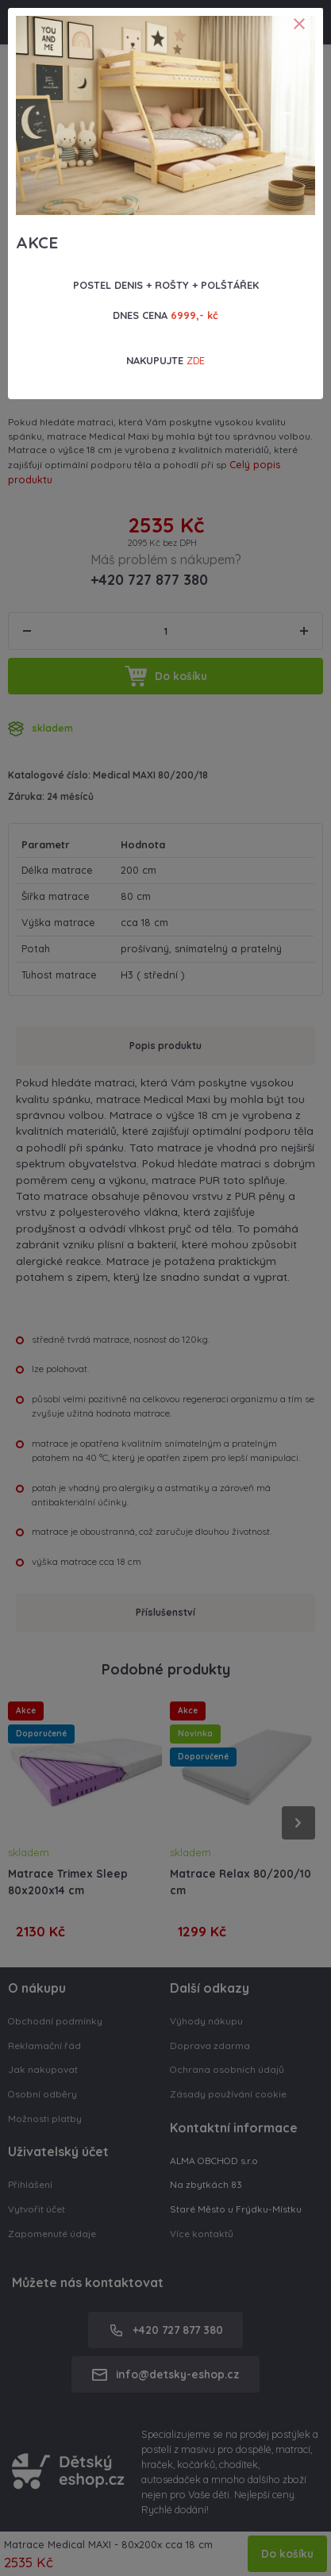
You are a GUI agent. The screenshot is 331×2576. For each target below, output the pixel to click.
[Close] (299, 24)
